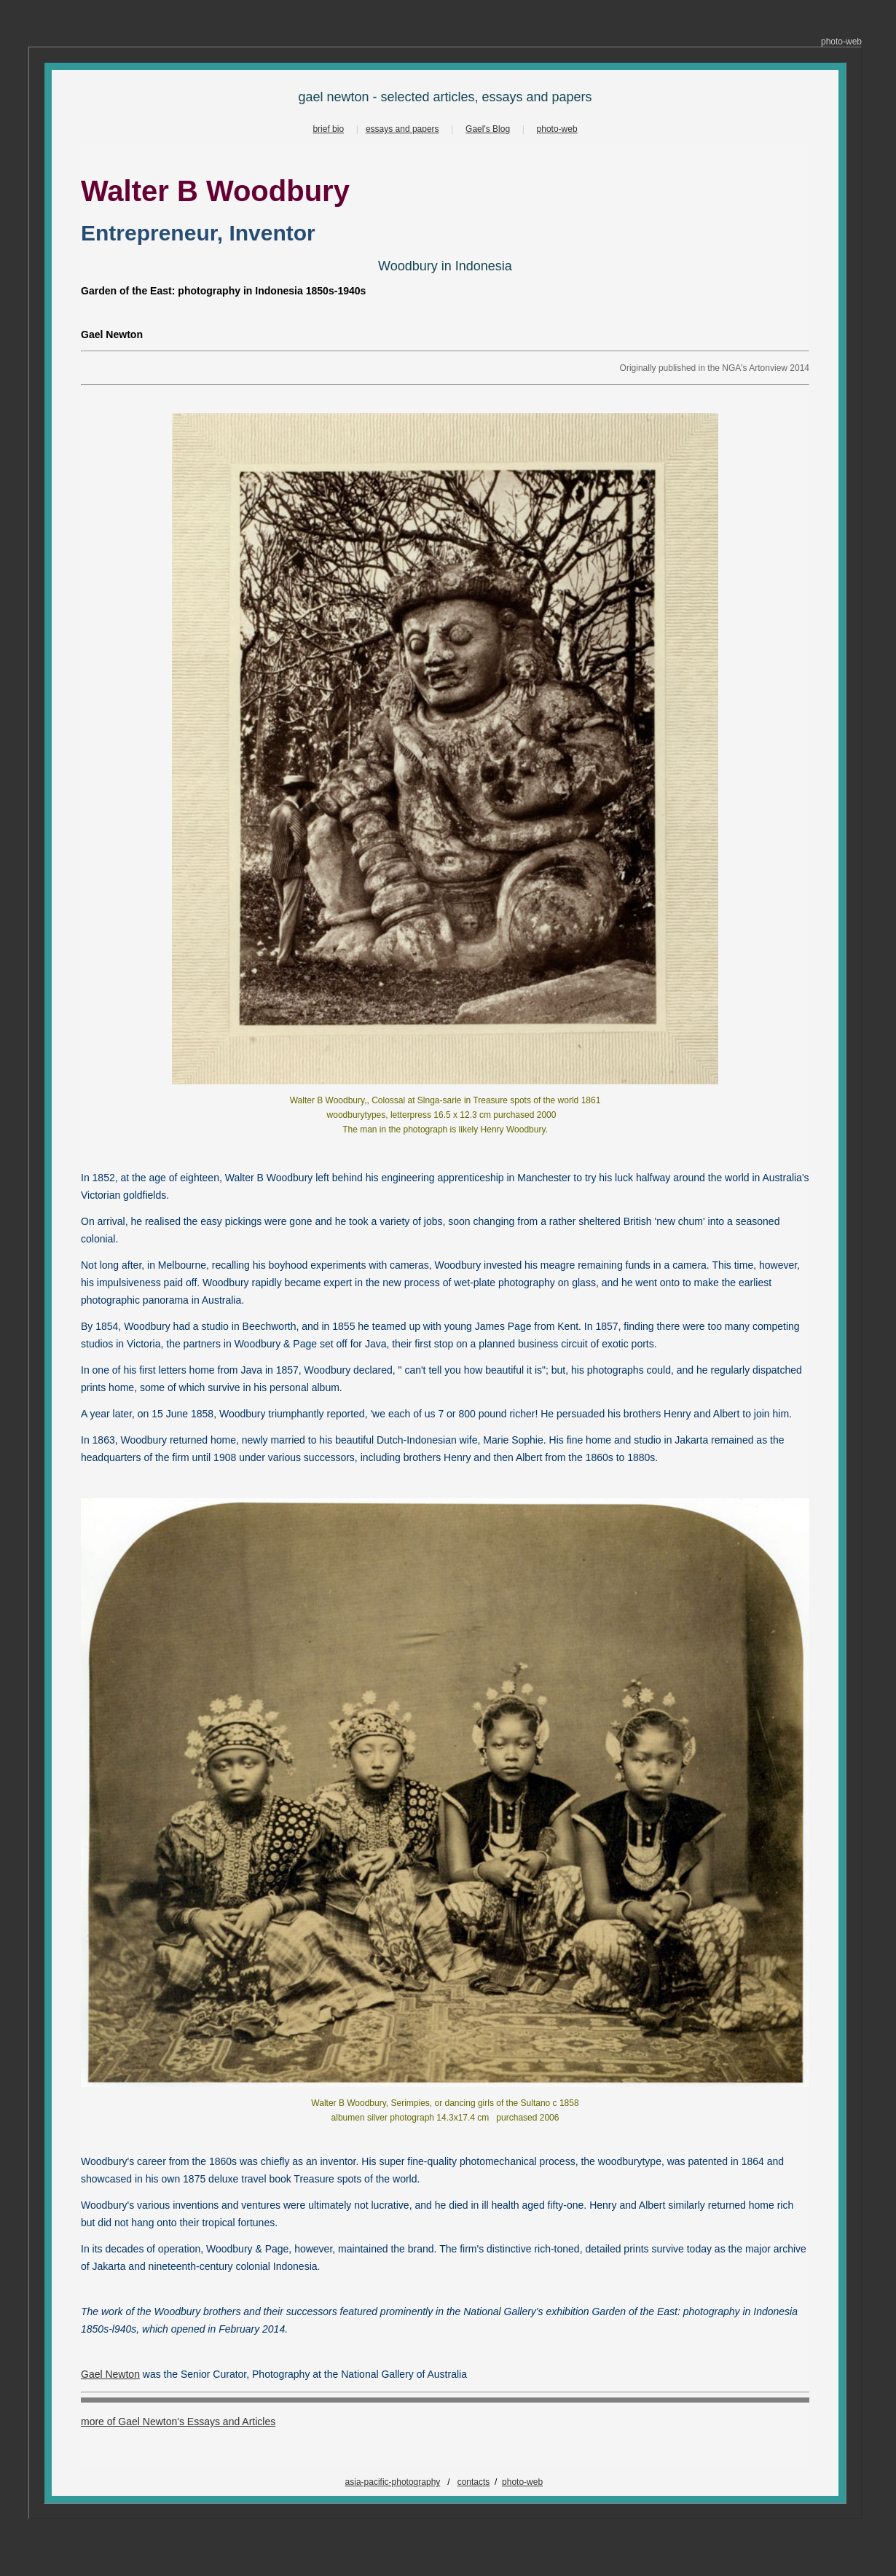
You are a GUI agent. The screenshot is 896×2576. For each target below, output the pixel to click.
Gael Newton (110, 2374)
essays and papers (402, 129)
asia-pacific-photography (393, 2482)
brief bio (328, 129)
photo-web (557, 129)
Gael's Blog (487, 129)
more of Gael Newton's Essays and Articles (178, 2421)
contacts (473, 2482)
